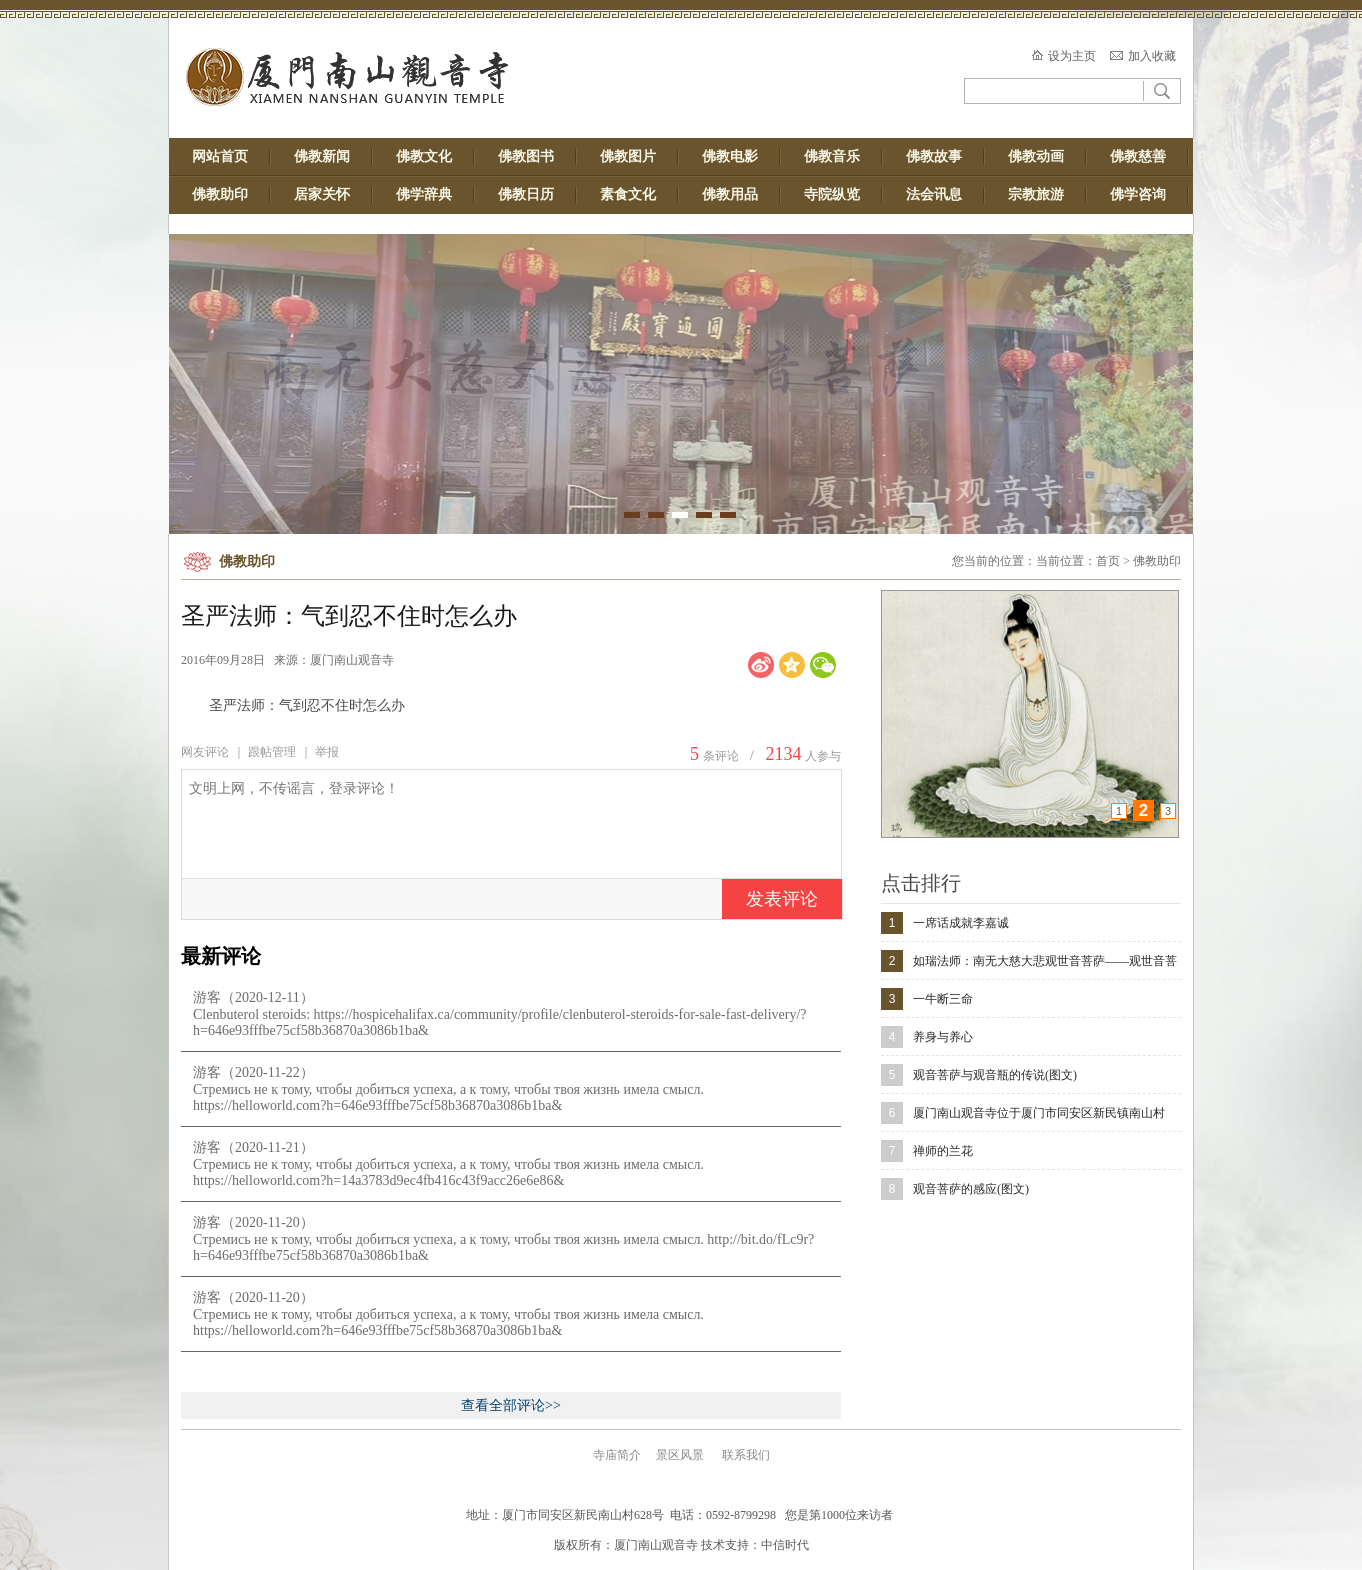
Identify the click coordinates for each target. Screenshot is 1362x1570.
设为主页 (1072, 56)
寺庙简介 (617, 1455)
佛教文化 (424, 156)
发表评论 (782, 899)
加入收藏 (1152, 56)
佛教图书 (526, 156)
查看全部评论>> (511, 1405)
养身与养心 (943, 1037)
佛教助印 (220, 194)
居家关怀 (322, 194)
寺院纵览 (832, 194)
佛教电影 (730, 156)
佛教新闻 (322, 156)
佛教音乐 (832, 156)
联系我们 (746, 1455)
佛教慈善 (1138, 156)
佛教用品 (730, 194)
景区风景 (680, 1455)
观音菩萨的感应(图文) (971, 1189)
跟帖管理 (272, 752)
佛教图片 (628, 156)
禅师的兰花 (943, 1151)
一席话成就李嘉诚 (961, 923)
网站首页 (220, 156)
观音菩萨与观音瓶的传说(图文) (995, 1075)
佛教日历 (526, 194)
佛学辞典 (424, 194)
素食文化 (628, 194)
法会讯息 (934, 194)
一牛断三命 (943, 999)
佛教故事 (934, 156)
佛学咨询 (1138, 194)
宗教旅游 (1036, 194)
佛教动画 (1036, 156)
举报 (327, 752)
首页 (1108, 561)
